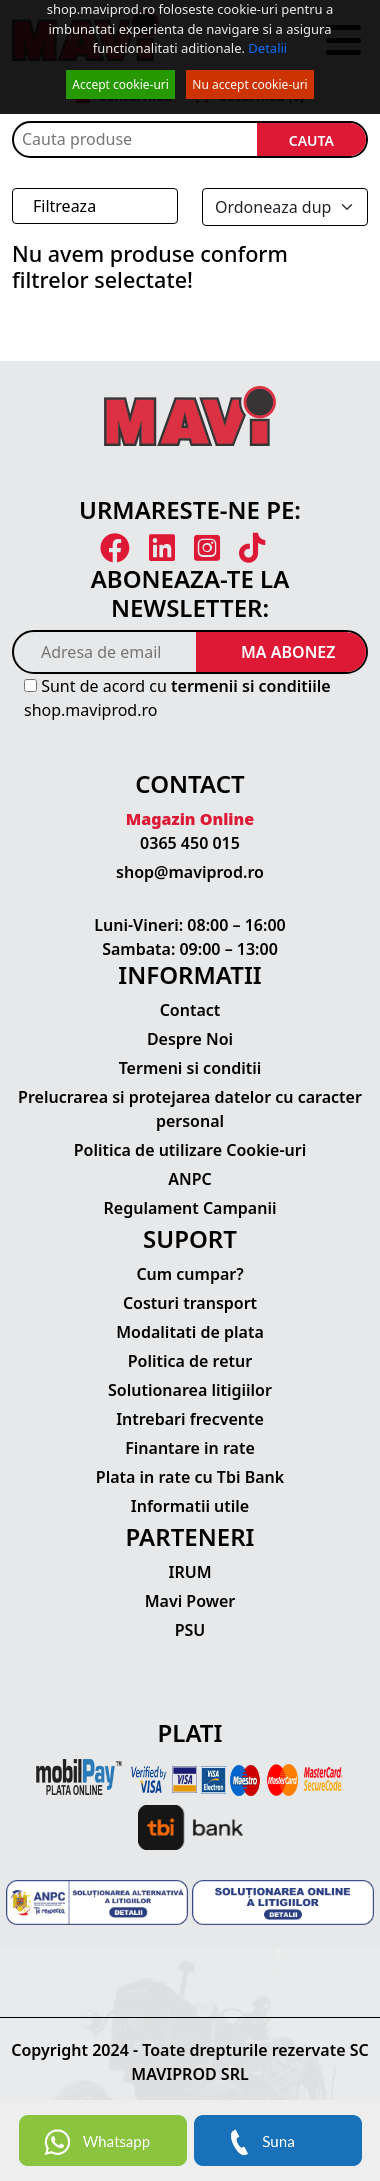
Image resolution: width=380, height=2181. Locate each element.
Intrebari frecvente (190, 1419)
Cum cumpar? (189, 1274)
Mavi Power (190, 1601)
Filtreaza (64, 206)
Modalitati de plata (190, 1332)
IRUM (189, 1572)
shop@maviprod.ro (190, 872)
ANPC (190, 1179)
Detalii (267, 48)
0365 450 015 (190, 843)
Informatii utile (190, 1506)
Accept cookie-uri (120, 84)
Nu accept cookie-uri (249, 84)
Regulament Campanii (190, 1208)
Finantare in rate (190, 1448)
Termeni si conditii (190, 1068)
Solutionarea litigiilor (190, 1390)
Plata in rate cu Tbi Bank (190, 1477)
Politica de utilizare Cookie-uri (190, 1150)
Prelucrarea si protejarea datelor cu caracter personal (190, 1109)
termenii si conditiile (251, 686)
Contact (190, 1010)
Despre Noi (190, 1039)
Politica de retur (190, 1361)
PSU (190, 1630)
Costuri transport (190, 1303)
